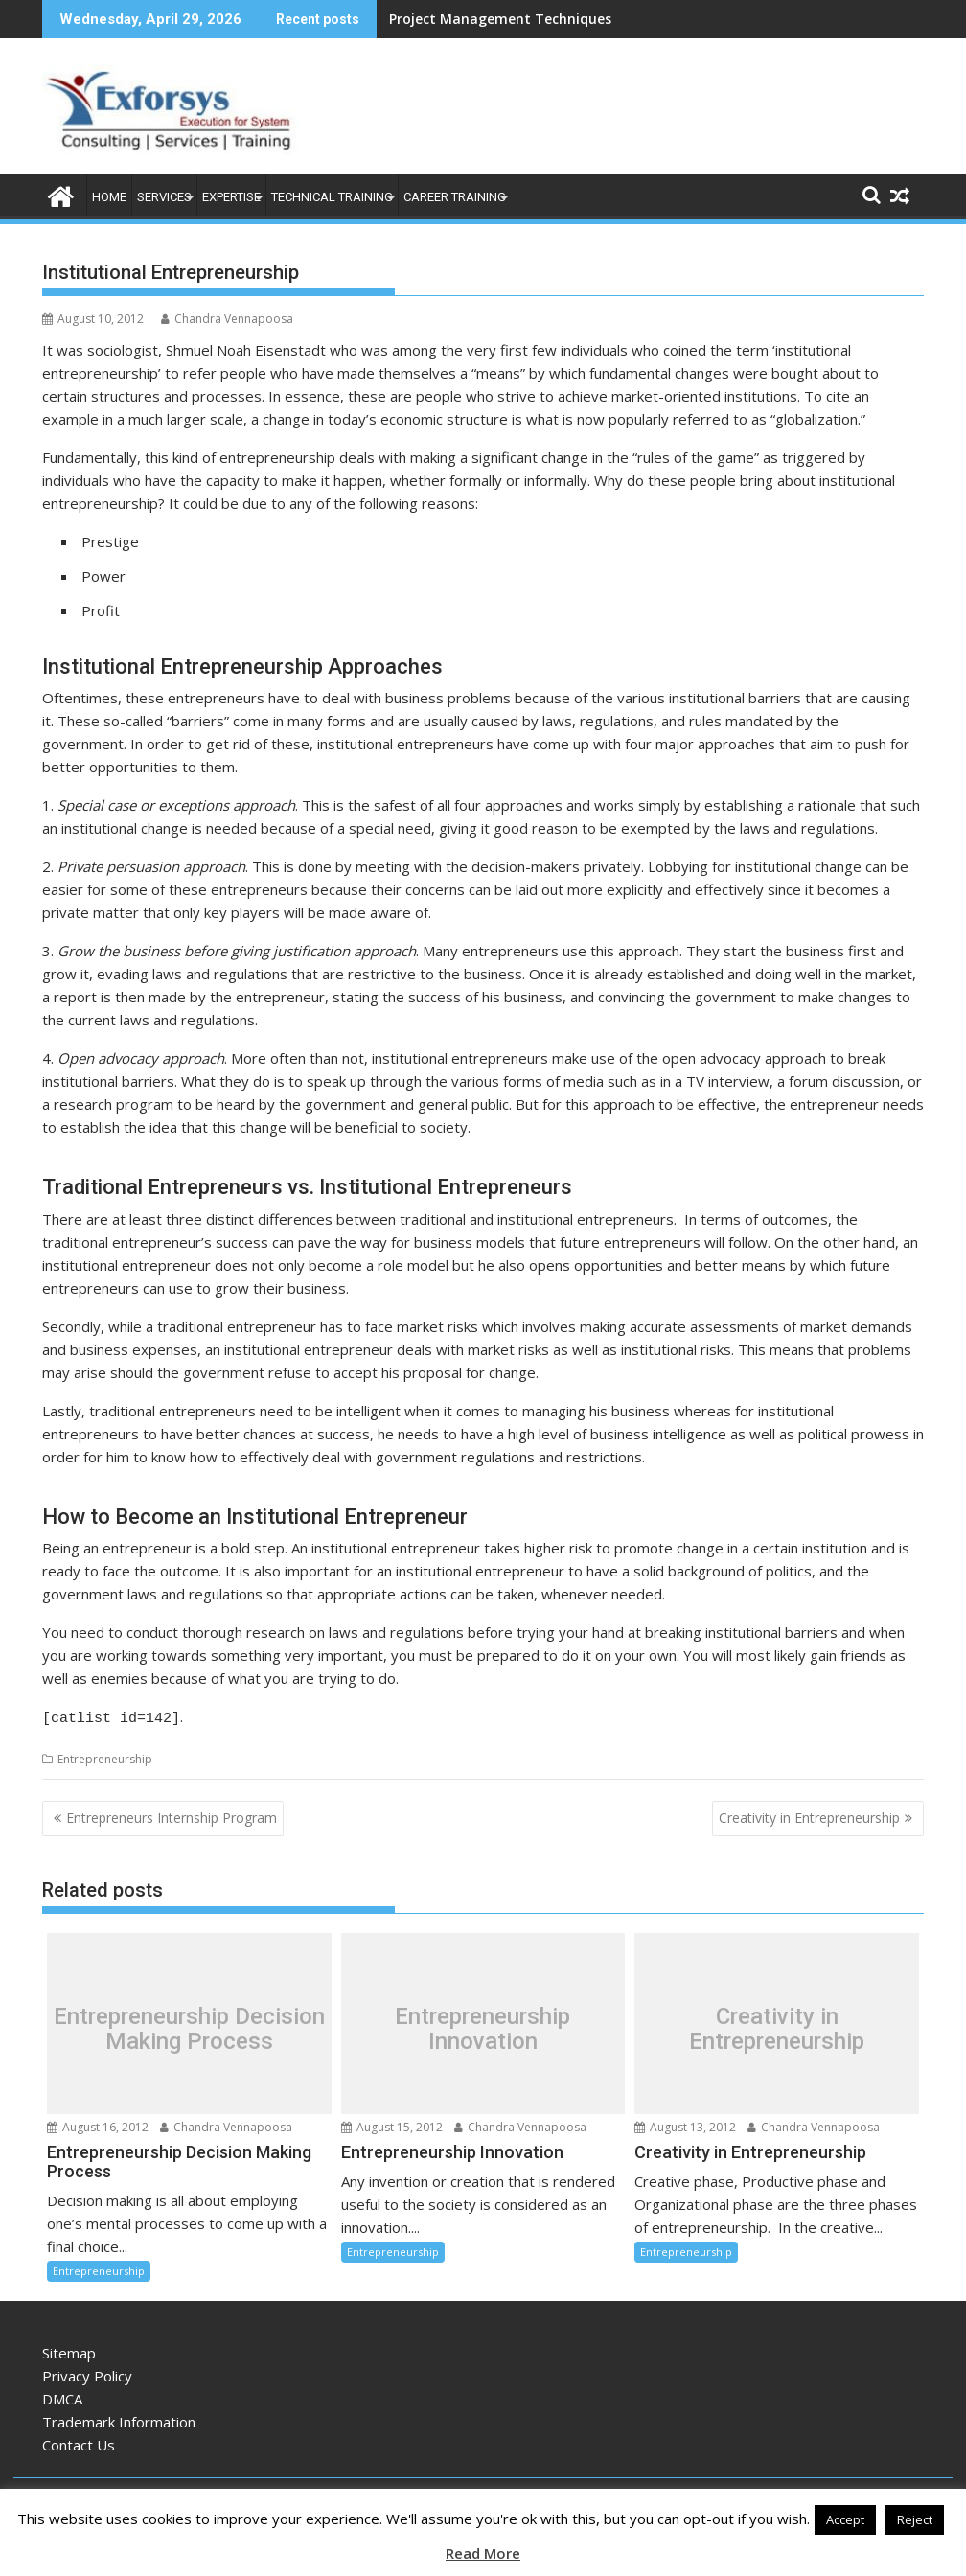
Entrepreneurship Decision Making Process (189, 2025)
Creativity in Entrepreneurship (809, 1815)
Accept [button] (845, 2519)
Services (164, 197)
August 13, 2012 (685, 2124)
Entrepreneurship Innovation (482, 2025)
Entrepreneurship (105, 1756)
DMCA (62, 2395)
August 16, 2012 (98, 2124)
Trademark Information (119, 2418)
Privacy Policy (87, 2372)
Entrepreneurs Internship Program (171, 1815)
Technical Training (332, 197)
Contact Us (78, 2441)
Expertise (231, 197)
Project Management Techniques (500, 19)
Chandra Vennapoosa (227, 318)
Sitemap (69, 2349)
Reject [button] (914, 2519)
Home (109, 197)
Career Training (454, 197)
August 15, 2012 (392, 2124)
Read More (483, 2553)
